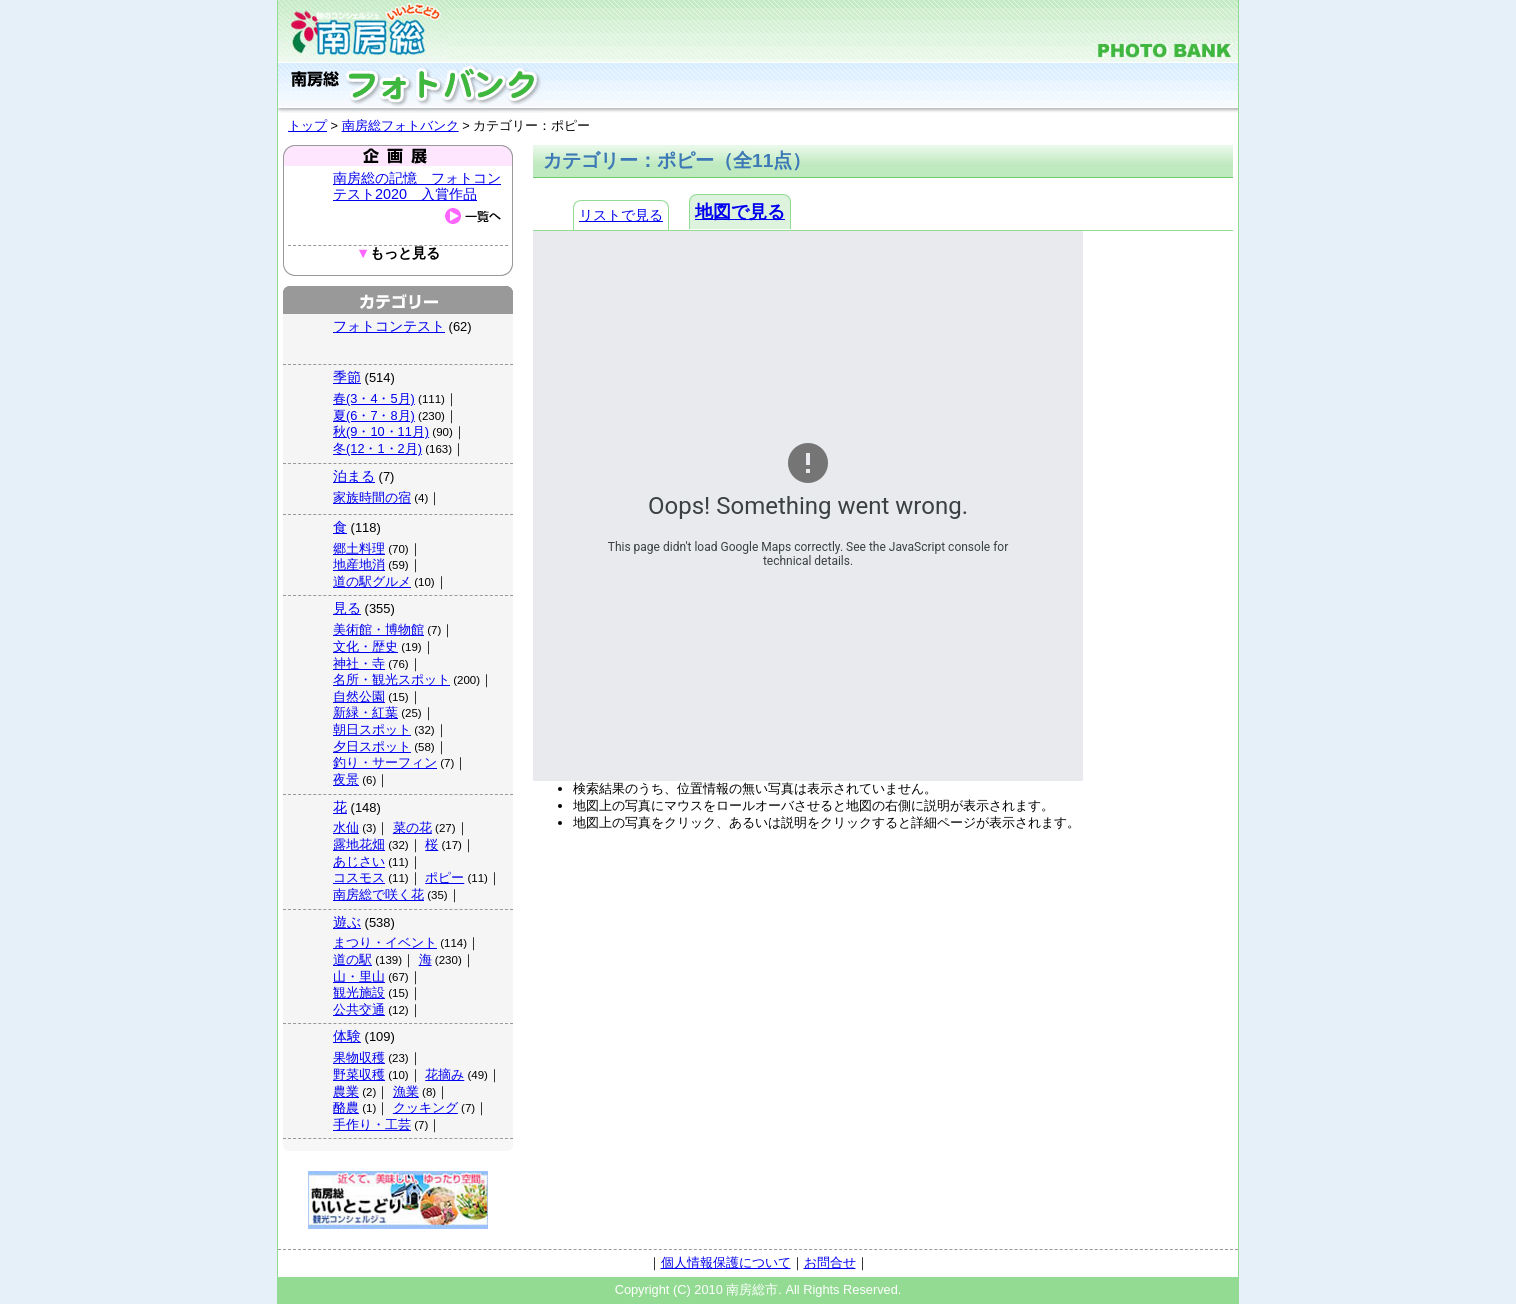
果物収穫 (359, 1057)
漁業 (406, 1091)
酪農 (346, 1107)
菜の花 (412, 827)
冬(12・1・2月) (377, 448)
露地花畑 (359, 844)
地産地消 (359, 564)
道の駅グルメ (372, 581)
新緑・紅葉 (365, 712)
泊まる (354, 476)
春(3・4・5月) (374, 398)
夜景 (346, 779)
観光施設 (359, 992)
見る (347, 608)
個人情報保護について (726, 1262)
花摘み (444, 1074)
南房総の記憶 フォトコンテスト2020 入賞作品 (417, 186)
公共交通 (359, 1009)
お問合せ (830, 1262)
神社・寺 (359, 663)
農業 (346, 1091)
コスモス (359, 877)
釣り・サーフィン (385, 762)
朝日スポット (372, 729)
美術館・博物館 (378, 629)
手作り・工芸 (372, 1124)
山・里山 (359, 976)
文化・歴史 (365, 646)
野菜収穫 (359, 1074)
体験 (347, 1036)
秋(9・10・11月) (381, 431)
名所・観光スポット (391, 679)
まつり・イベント (385, 942)
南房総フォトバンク (400, 125)
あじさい (359, 861)
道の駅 (352, 959)
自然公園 (359, 696)
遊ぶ (347, 922)
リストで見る (621, 215)
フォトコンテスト (389, 326)
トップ (307, 125)
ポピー (444, 877)
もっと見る (398, 253)
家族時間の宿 (372, 497)
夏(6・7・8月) (374, 415)
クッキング (425, 1107)
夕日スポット (372, 746)
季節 (347, 377)
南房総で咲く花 (378, 894)
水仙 (346, 827)
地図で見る (740, 212)
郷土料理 (359, 548)
